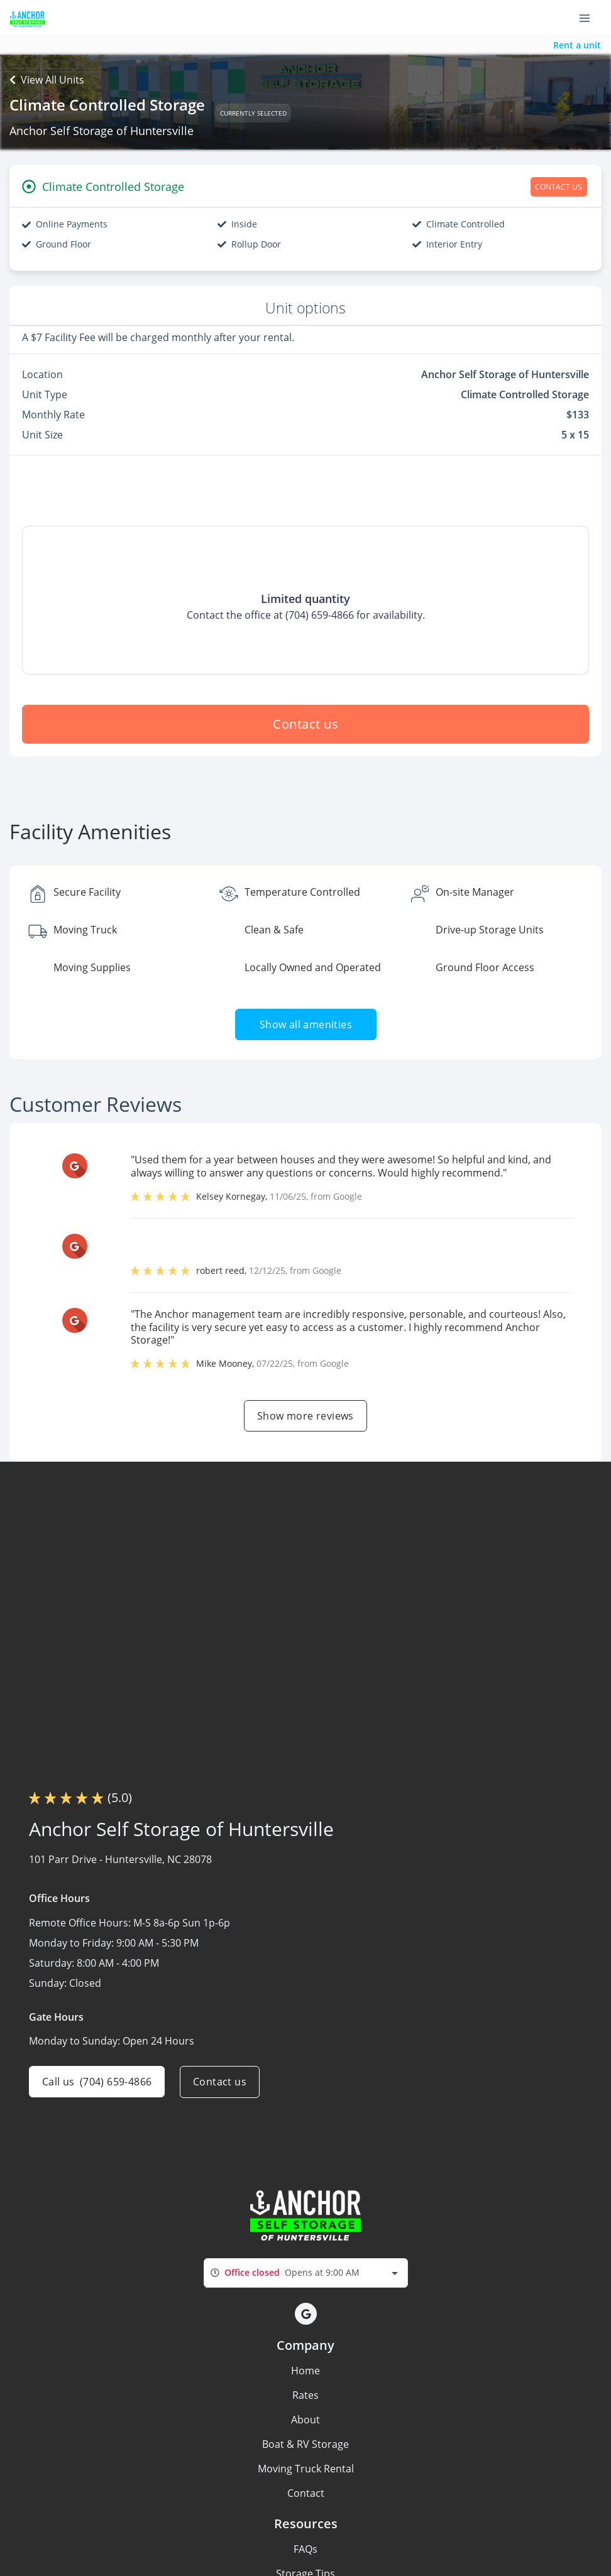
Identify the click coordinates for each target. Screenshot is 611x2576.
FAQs (305, 2549)
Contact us (305, 723)
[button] (306, 2314)
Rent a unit (577, 45)
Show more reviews (305, 1416)
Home (305, 2371)
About (305, 2420)
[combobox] (306, 2273)
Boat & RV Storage (305, 2444)
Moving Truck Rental (306, 2468)
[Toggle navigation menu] (589, 17)
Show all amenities (305, 1024)
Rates (305, 2395)
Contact (305, 2493)
